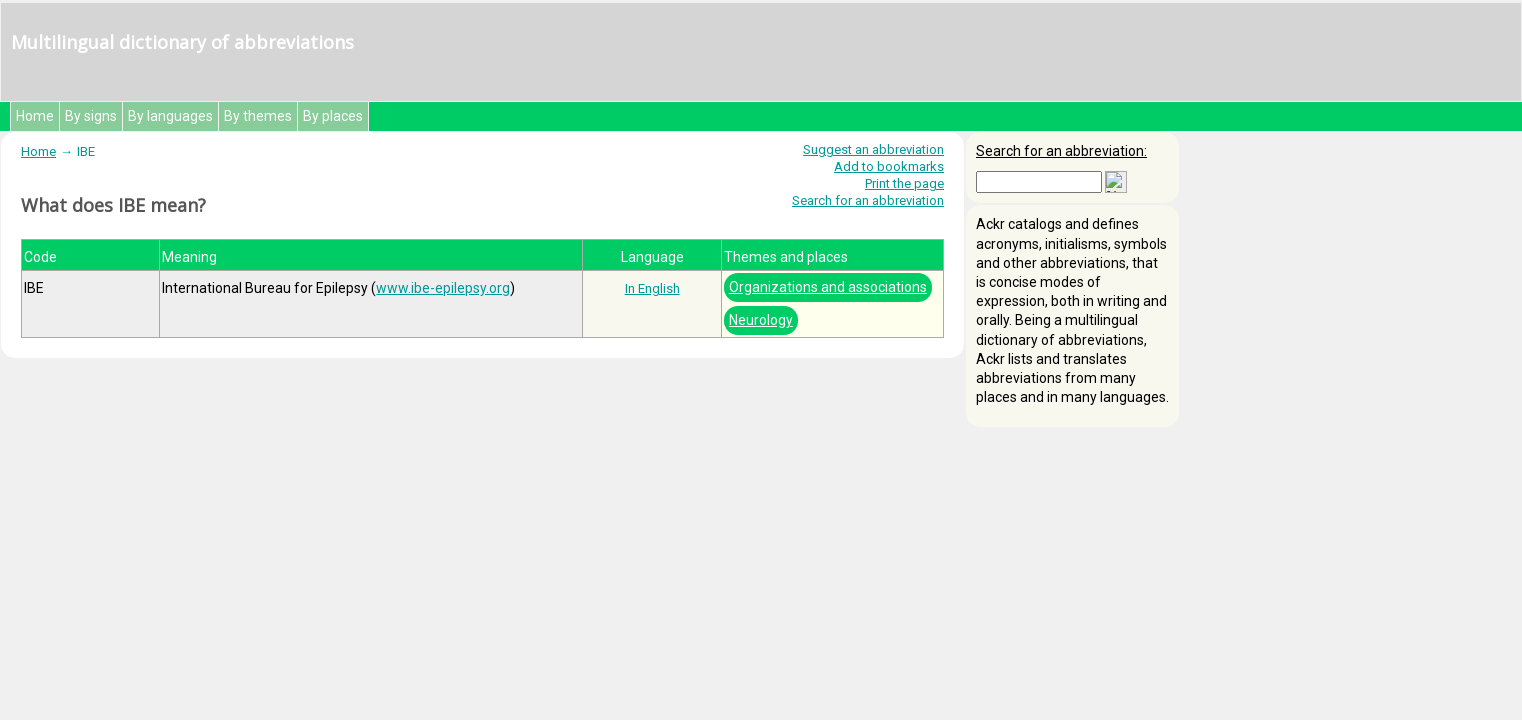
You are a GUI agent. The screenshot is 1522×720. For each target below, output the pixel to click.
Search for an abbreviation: (1061, 151)
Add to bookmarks (889, 166)
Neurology (761, 320)
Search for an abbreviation (868, 200)
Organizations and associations (828, 287)
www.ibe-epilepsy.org (443, 288)
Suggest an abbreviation (873, 149)
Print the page (904, 183)
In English (652, 288)
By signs (91, 116)
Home (35, 116)
